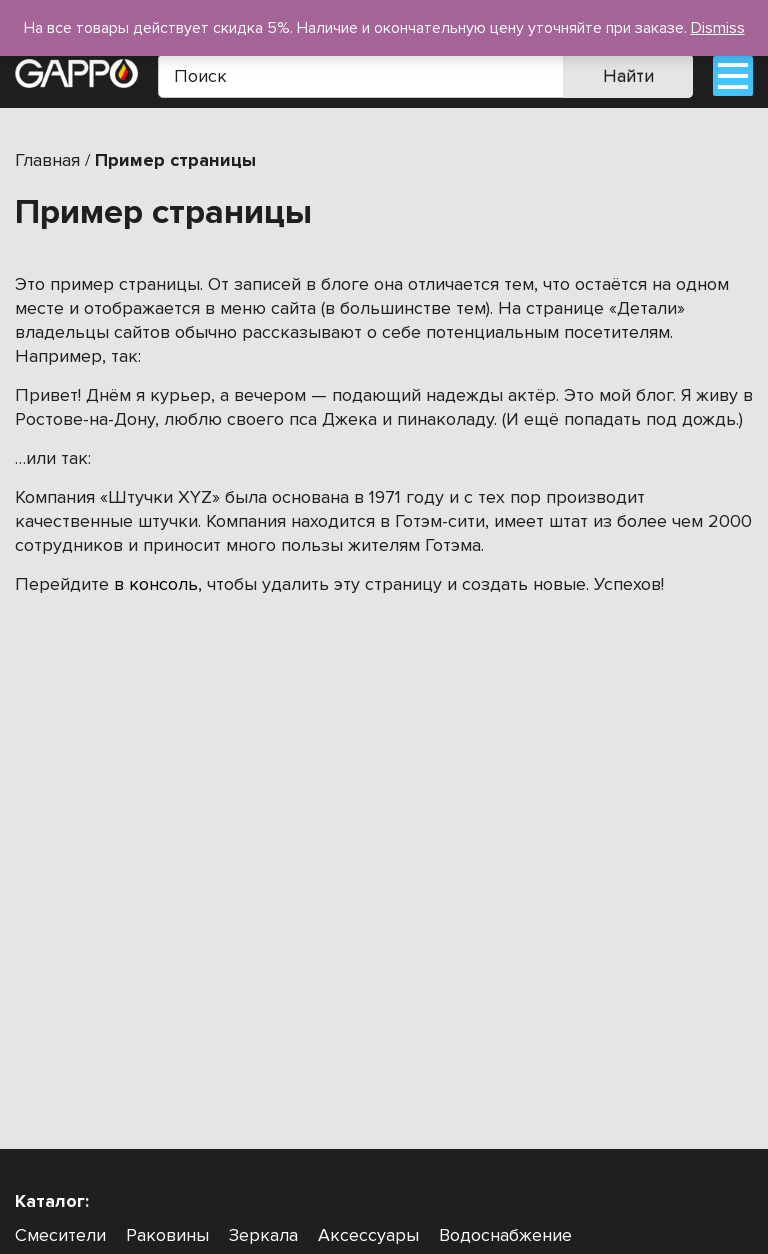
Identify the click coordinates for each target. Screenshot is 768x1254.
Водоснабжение (505, 1235)
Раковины (167, 1235)
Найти (628, 76)
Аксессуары (368, 1235)
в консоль (156, 584)
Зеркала (263, 1235)
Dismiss (718, 28)
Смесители (60, 1235)
